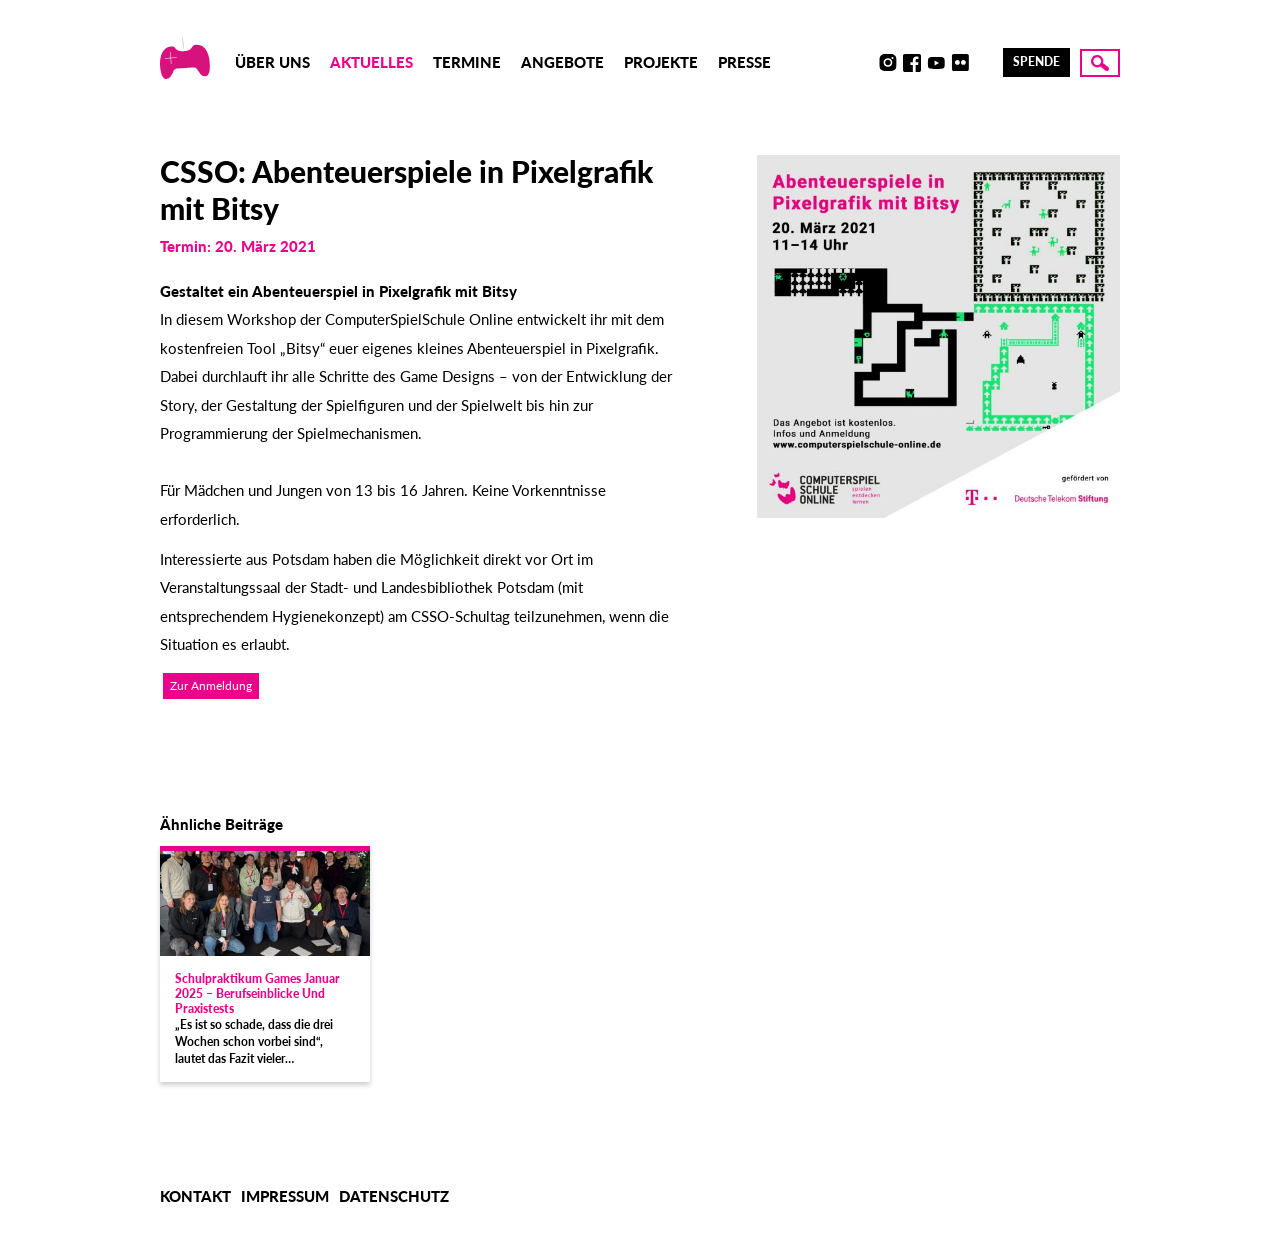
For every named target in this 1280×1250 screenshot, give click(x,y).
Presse (744, 62)
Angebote (562, 62)
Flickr (960, 63)
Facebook (912, 63)
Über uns (272, 62)
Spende (1036, 61)
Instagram (888, 63)
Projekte (661, 62)
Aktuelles (371, 62)
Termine (467, 62)
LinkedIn (984, 63)
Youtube (936, 63)
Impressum (285, 1196)
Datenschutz (394, 1196)
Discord (864, 63)
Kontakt (195, 1196)
